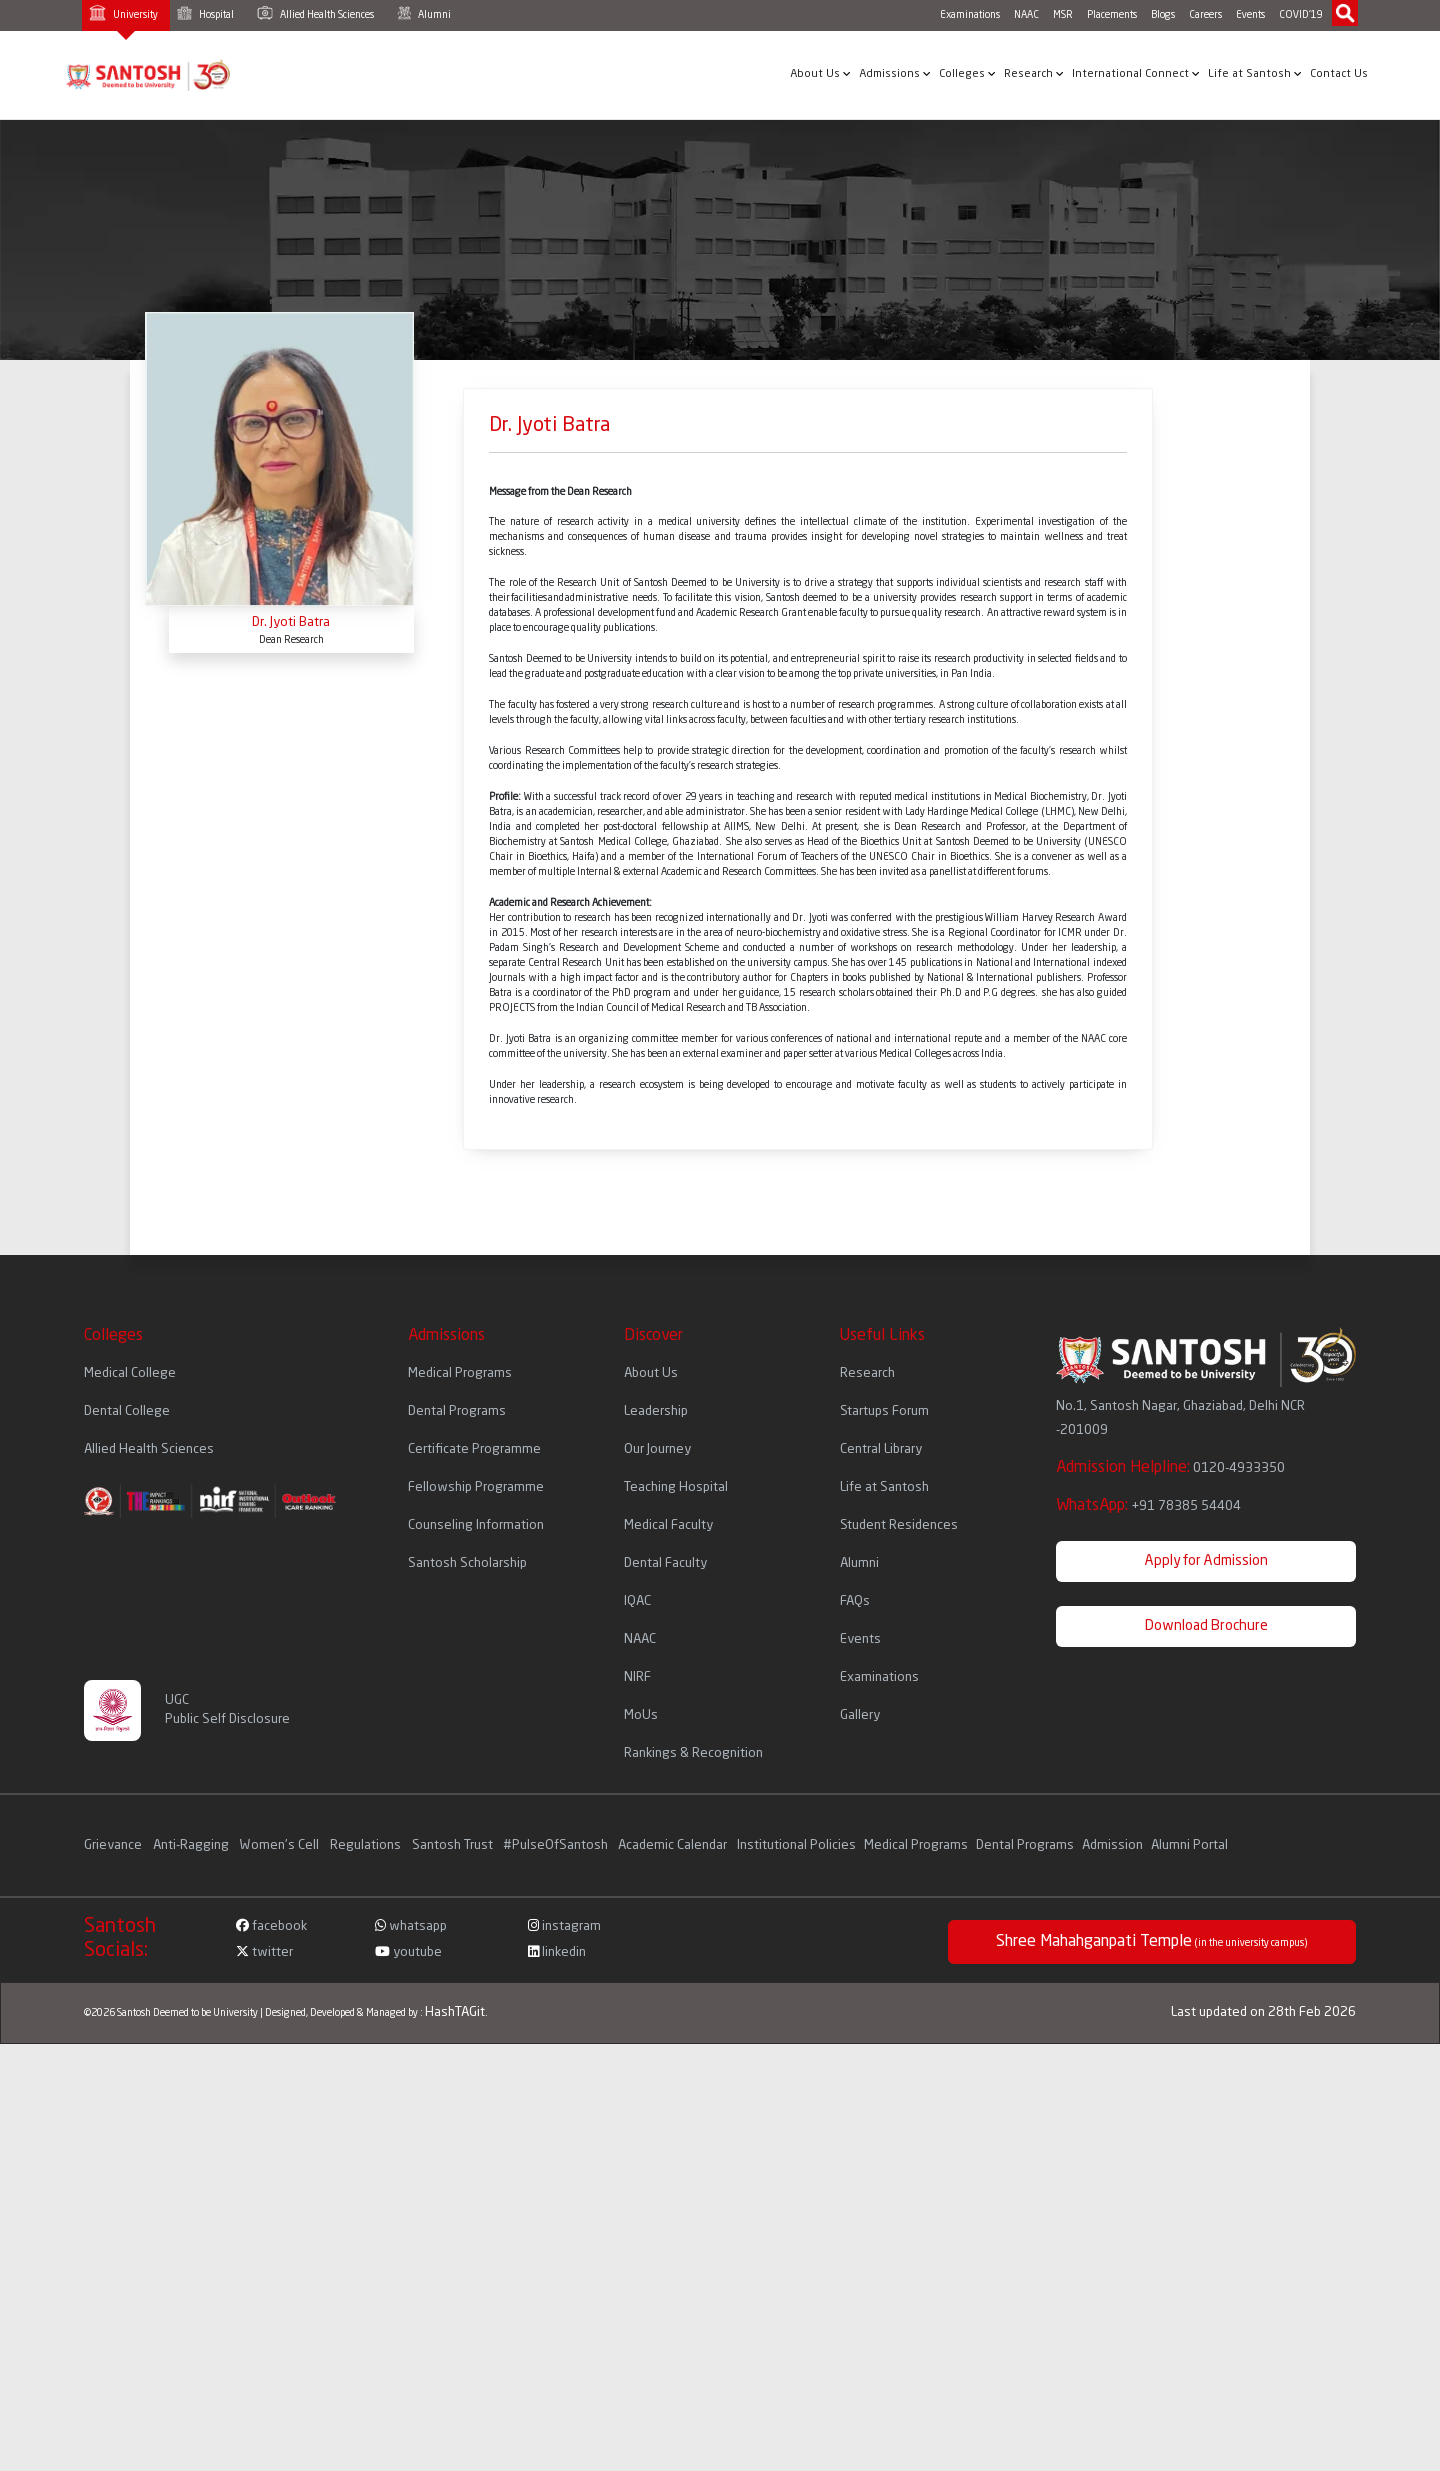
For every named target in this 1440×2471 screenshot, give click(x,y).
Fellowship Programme (476, 1487)
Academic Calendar (672, 1845)
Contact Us (1339, 74)
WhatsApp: (1148, 1506)
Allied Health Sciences (315, 13)
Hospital (205, 13)
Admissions (895, 74)
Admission (1112, 1845)
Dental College (127, 1411)
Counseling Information (476, 1525)
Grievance (114, 1845)
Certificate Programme (474, 1449)
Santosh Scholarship (467, 1563)
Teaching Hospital (676, 1487)
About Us (820, 74)
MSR (1063, 15)
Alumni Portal (1189, 1845)
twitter (264, 1952)
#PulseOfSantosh (555, 1845)
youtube (408, 1952)
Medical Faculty (668, 1525)
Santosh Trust (452, 1845)
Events (1250, 15)
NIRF (637, 1677)
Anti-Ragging (192, 1845)
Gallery (860, 1715)
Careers (1205, 15)
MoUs (641, 1715)
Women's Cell (281, 1845)
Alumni (424, 13)
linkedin (557, 1952)
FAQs (855, 1601)
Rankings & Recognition (693, 1753)
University (123, 12)
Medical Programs (460, 1373)
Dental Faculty (665, 1563)
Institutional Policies (796, 1845)
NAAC (1026, 15)
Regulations (367, 1845)
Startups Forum (884, 1411)
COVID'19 (1301, 15)
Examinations (970, 15)
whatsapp (411, 1926)
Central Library (881, 1449)
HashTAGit (455, 2012)
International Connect (1136, 74)
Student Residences (899, 1525)
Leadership (656, 1411)
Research (1034, 74)
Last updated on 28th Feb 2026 (1263, 2012)
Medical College (130, 1373)
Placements (1112, 15)
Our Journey (657, 1449)
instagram (564, 1926)
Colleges (967, 74)
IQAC (637, 1601)
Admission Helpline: (1170, 1468)
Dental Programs (457, 1411)
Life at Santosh (1255, 74)
